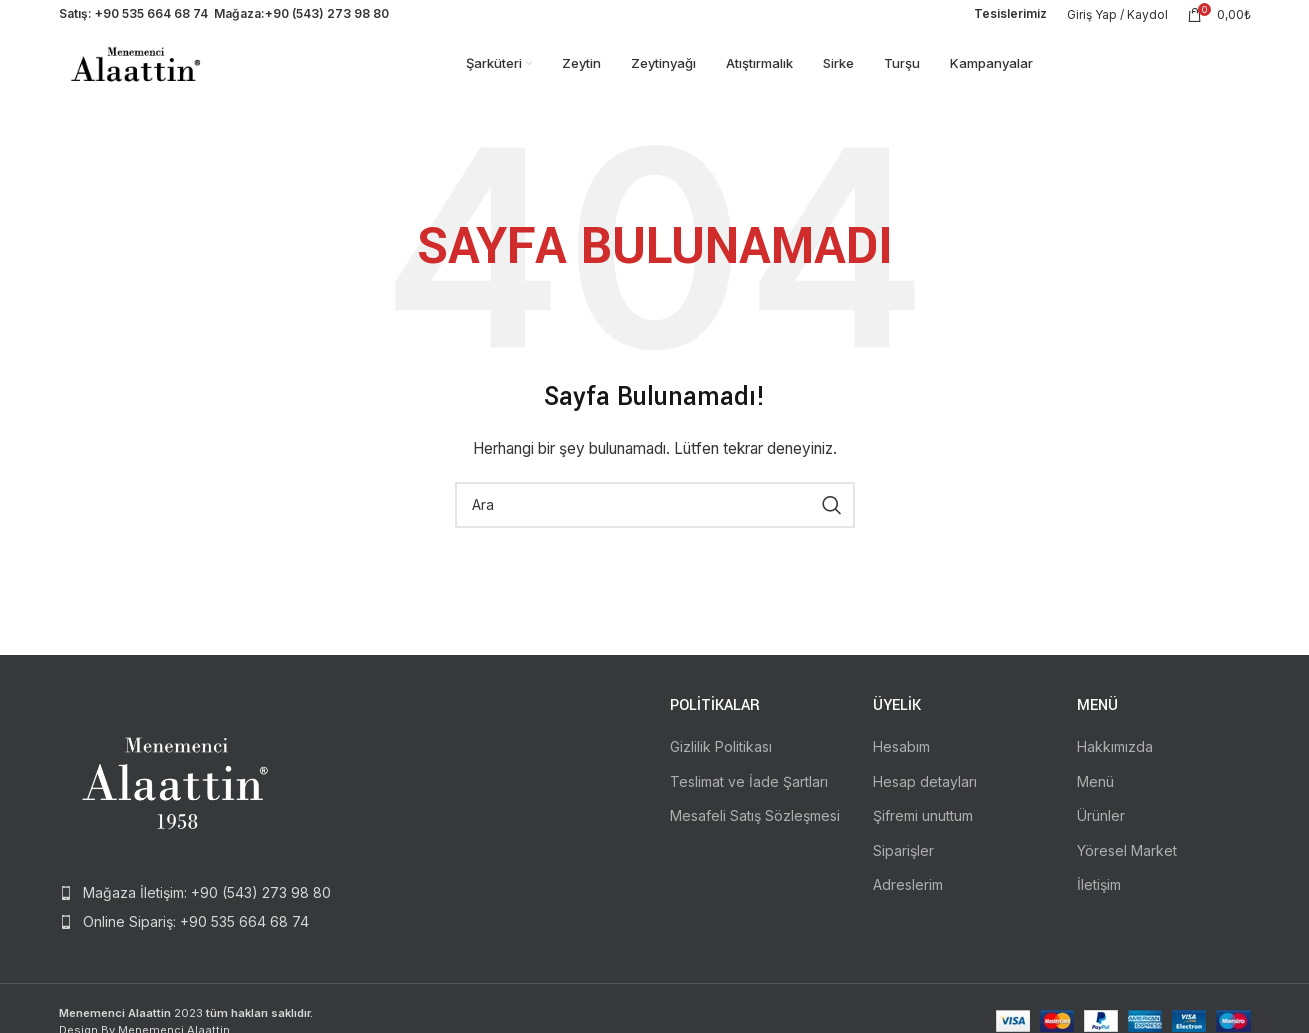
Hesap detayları (925, 802)
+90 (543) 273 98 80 (327, 19)
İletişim (1099, 906)
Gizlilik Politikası (721, 768)
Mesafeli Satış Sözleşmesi (755, 837)
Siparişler (903, 872)
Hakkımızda (1115, 768)
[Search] (655, 527)
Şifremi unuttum (923, 837)
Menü (1095, 802)
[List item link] (197, 915)
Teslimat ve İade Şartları (749, 802)
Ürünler (1101, 837)
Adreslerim (908, 906)
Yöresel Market (1127, 872)
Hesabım (901, 768)
